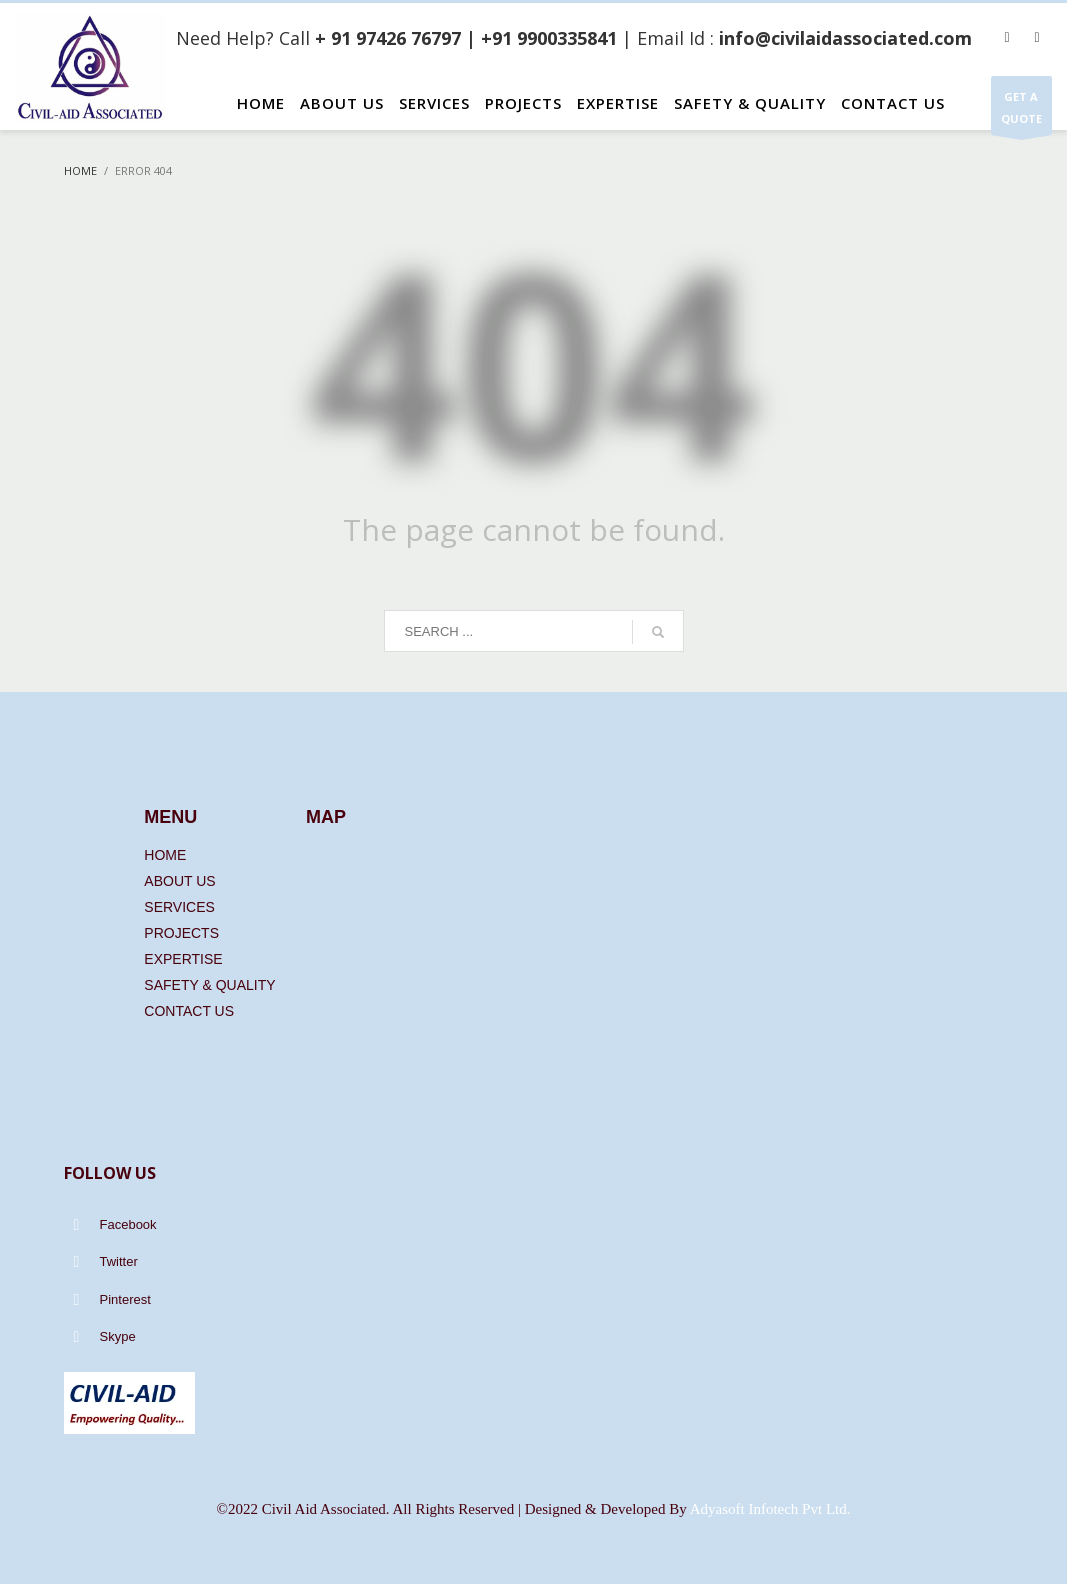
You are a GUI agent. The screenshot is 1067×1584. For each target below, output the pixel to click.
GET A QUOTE (1021, 112)
